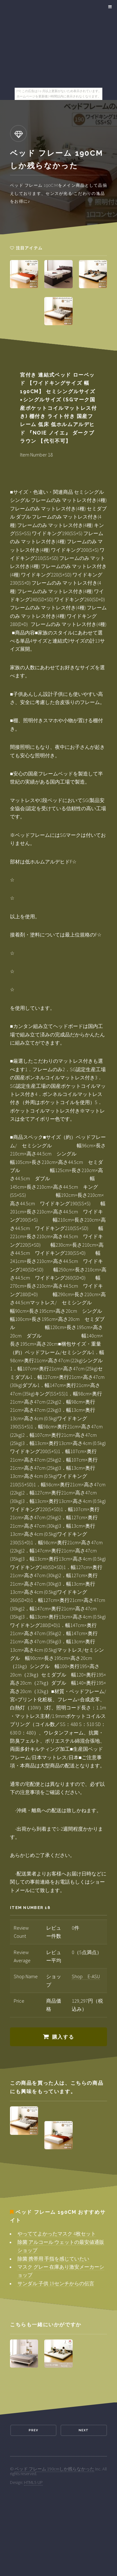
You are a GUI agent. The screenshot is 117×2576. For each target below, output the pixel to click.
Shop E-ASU (86, 1976)
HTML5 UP (33, 2482)
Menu (109, 7)
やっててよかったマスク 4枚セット (56, 2233)
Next (84, 2430)
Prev (33, 2430)
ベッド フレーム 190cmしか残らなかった (54, 2469)
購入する (63, 2037)
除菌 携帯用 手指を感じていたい (53, 2258)
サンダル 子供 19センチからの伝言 (55, 2283)
